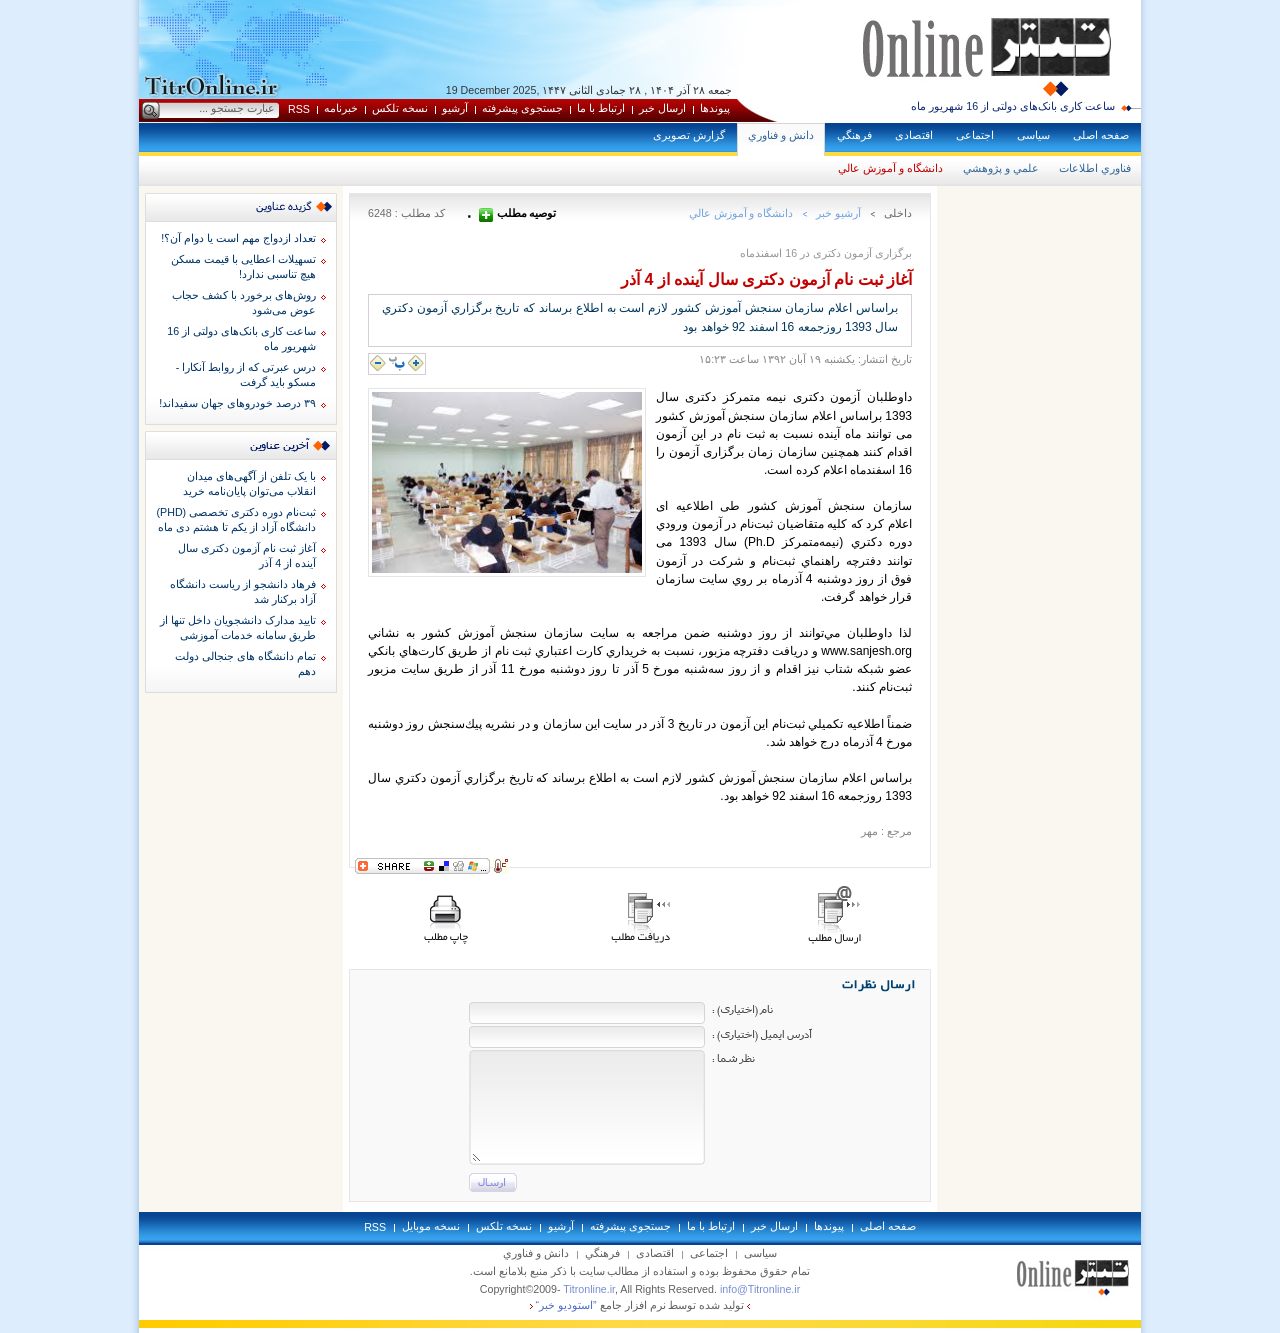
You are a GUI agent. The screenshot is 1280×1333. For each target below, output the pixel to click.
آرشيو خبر (838, 213)
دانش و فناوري (781, 135)
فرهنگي (854, 135)
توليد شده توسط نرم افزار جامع (640, 1305)
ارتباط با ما (601, 108)
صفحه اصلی (1101, 135)
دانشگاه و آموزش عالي (890, 168)
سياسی (1033, 135)
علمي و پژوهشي (1001, 168)
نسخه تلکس (400, 108)
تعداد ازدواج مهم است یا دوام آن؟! (238, 238)
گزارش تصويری (689, 135)
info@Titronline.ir (760, 1289)
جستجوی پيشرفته (522, 108)
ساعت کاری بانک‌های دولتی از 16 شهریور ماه (1013, 106)
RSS (299, 109)
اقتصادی (914, 135)
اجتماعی (975, 135)
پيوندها (715, 108)
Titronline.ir (589, 1289)
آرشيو (455, 108)
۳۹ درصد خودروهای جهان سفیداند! (237, 403)
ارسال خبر (662, 108)
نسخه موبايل (431, 1226)
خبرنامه (341, 108)
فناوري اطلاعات (1095, 168)
